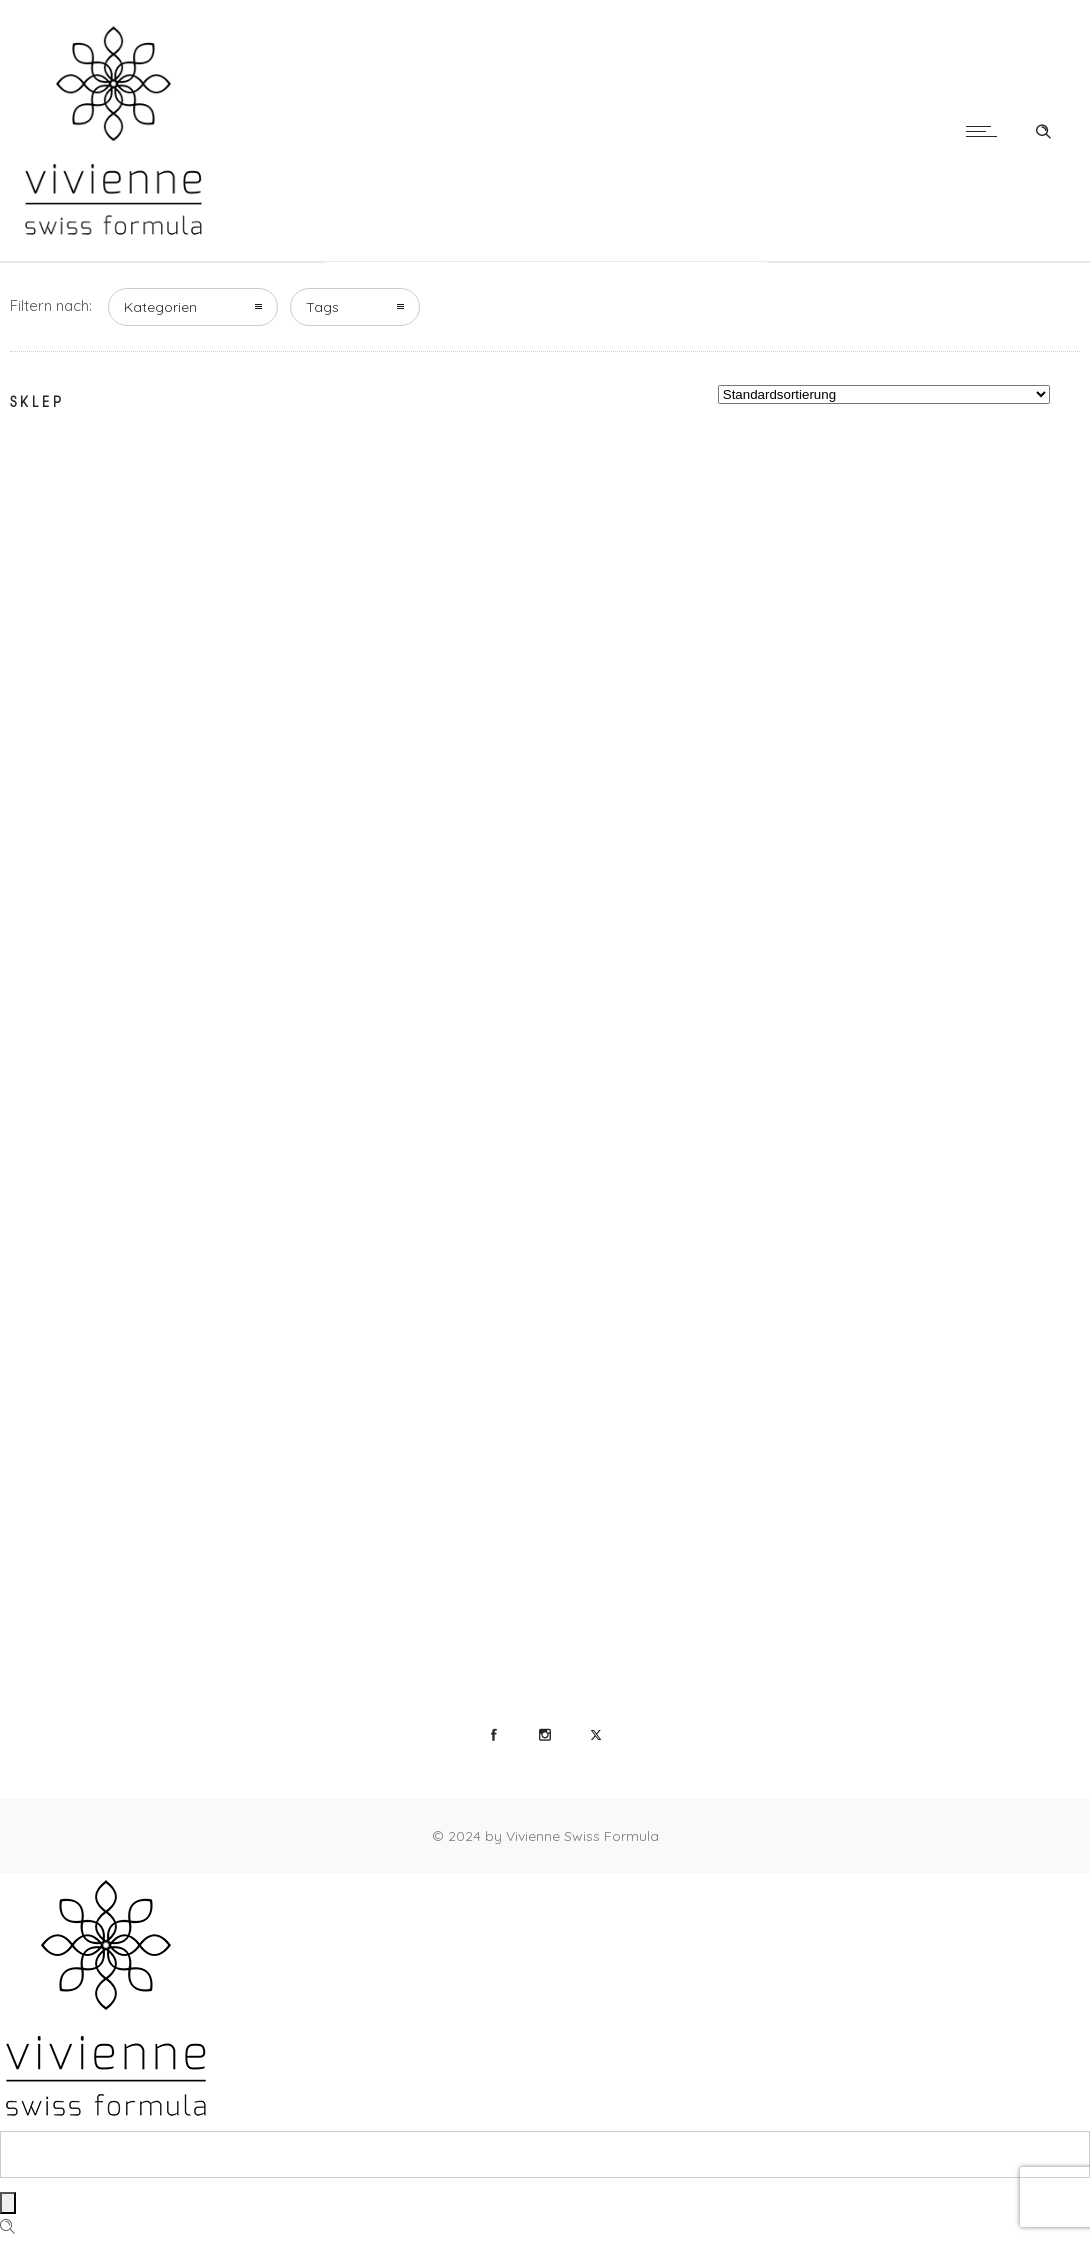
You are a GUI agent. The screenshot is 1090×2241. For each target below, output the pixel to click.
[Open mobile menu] (986, 131)
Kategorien (160, 307)
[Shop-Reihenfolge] (884, 394)
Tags (322, 307)
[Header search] (1043, 129)
